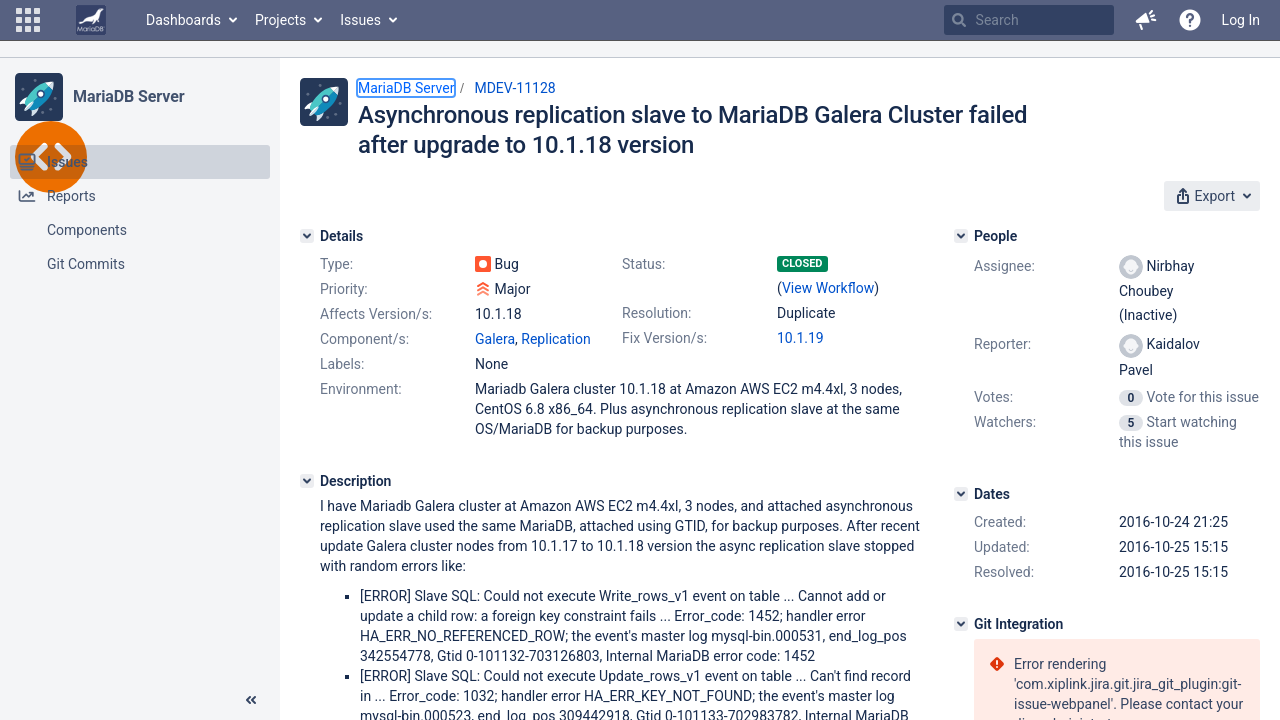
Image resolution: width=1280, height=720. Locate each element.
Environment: (361, 389)
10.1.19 (800, 338)
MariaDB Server (128, 96)
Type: (336, 264)
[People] (961, 236)
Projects (280, 20)
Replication (555, 339)
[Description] (307, 481)
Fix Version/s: (664, 338)
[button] (28, 20)
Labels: (342, 364)
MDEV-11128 (514, 88)
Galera (495, 339)
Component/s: (364, 339)
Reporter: (1002, 344)
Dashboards (183, 20)
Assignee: (1004, 266)
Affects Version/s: (376, 314)
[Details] (307, 236)
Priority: (344, 289)
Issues (360, 20)
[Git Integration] (961, 624)
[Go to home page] (91, 20)
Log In (1241, 20)
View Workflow (828, 288)
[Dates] (961, 494)
